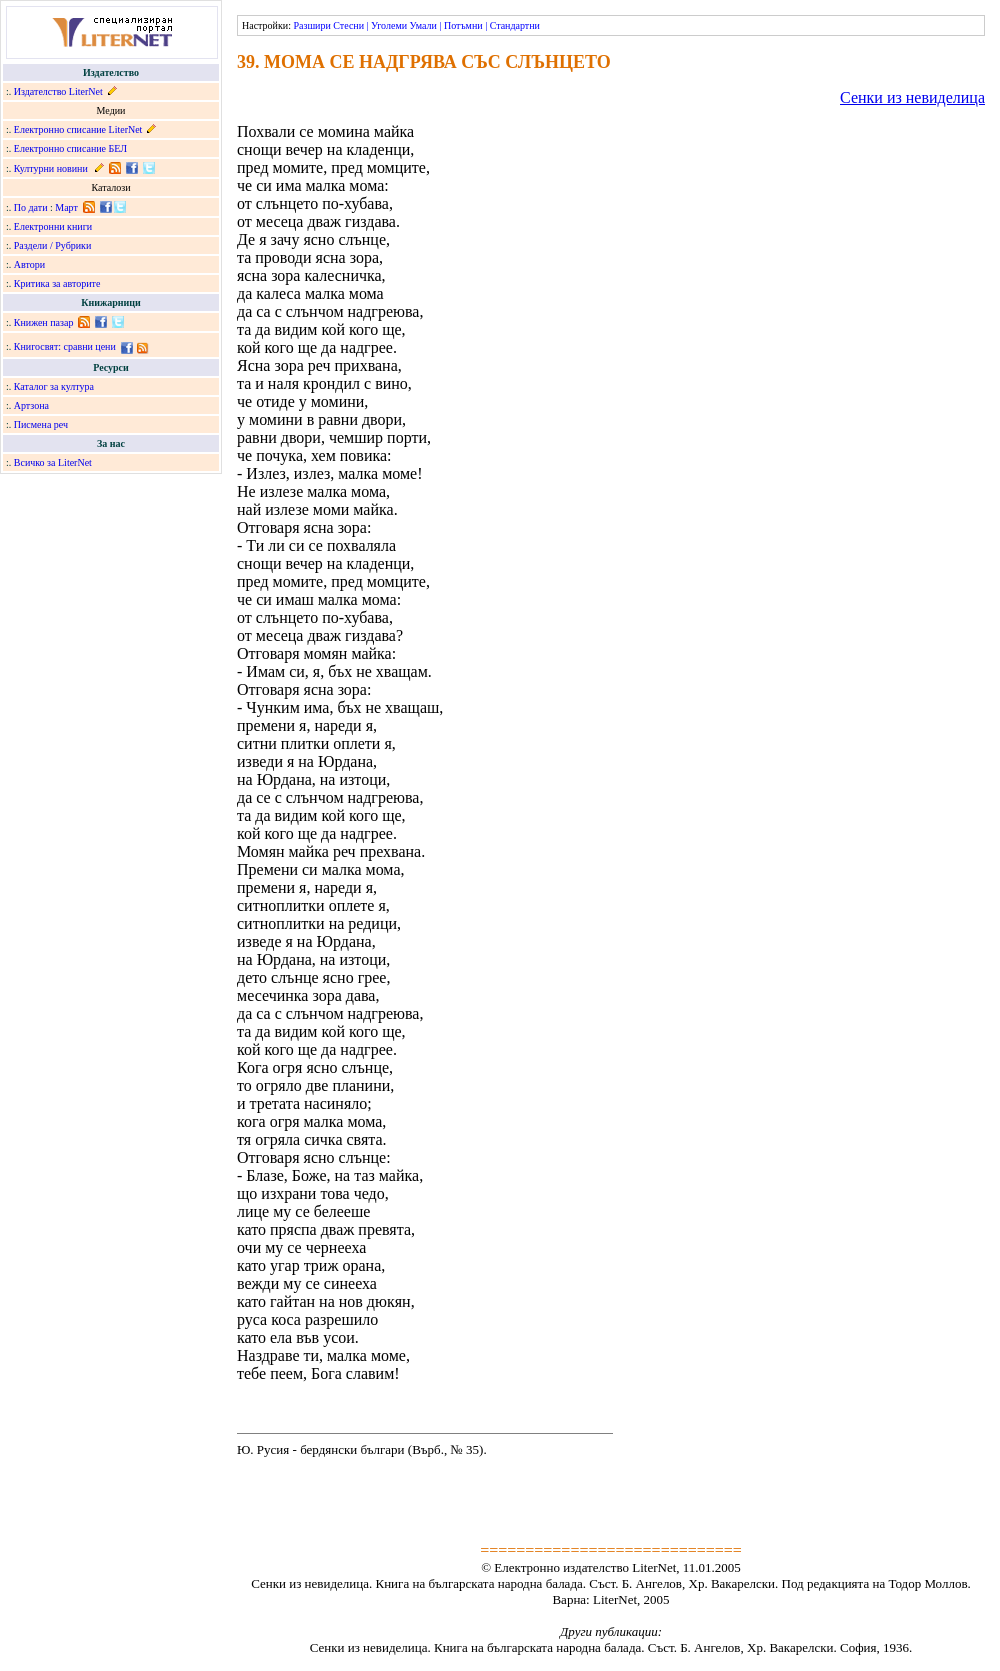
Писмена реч (41, 424)
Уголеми (389, 25)
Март (66, 207)
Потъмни (463, 25)
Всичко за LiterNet (53, 462)
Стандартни (515, 25)
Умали (423, 25)
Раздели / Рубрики (53, 245)
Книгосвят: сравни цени (65, 346)
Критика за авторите (57, 283)
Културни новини (51, 168)
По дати (31, 207)
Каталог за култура (54, 386)
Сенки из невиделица (912, 97)
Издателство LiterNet (58, 91)
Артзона (31, 405)
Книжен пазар (44, 322)
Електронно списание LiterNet (78, 129)
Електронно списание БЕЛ (70, 148)
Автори (29, 264)
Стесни (348, 25)
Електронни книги (53, 226)
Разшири (311, 25)
